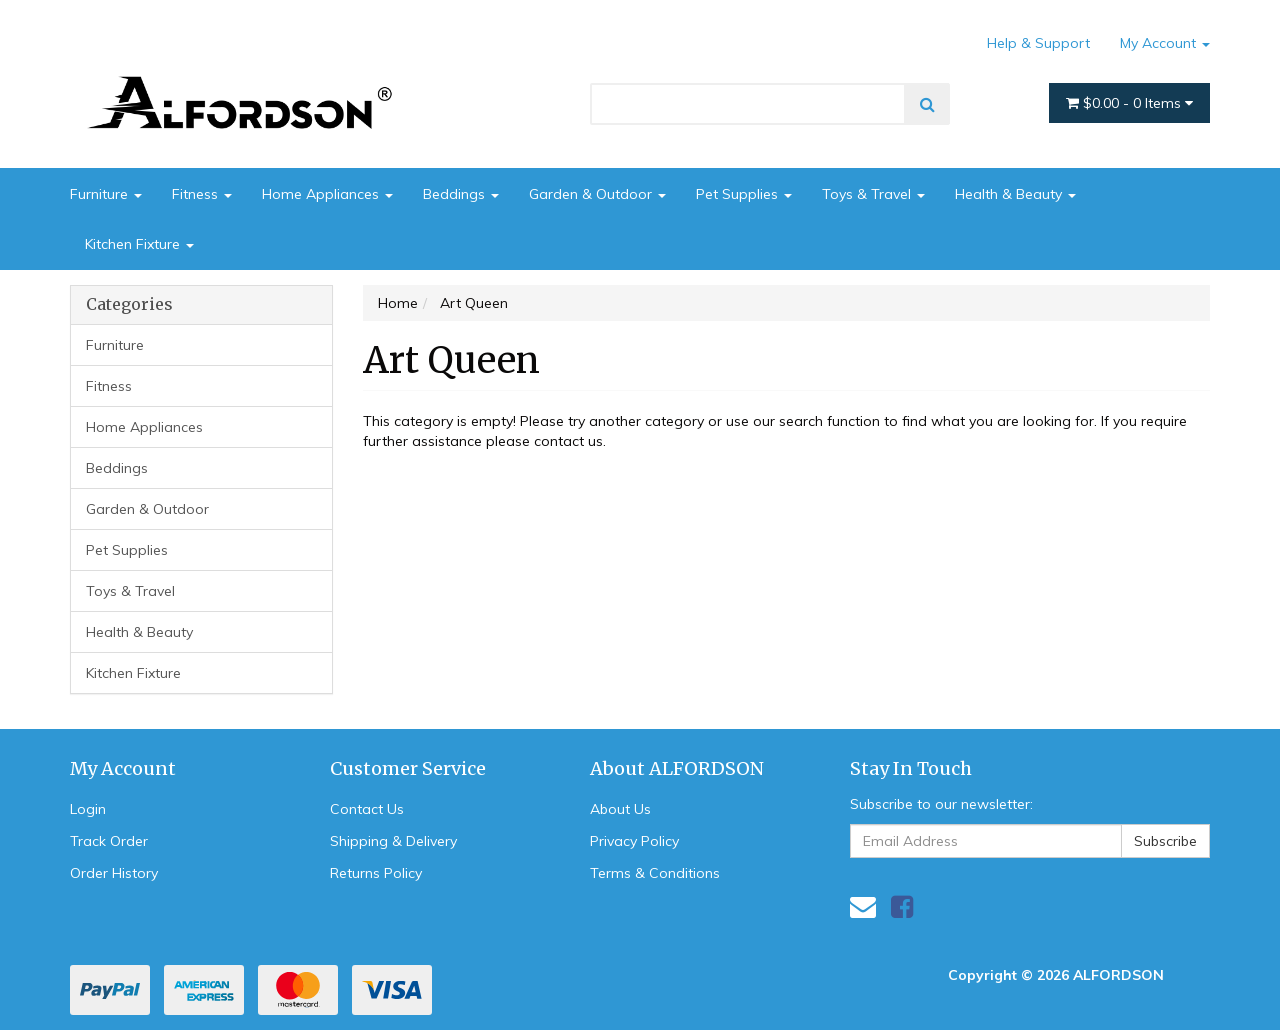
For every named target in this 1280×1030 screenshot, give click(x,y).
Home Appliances (327, 194)
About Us (620, 809)
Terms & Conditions (655, 873)
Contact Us (367, 809)
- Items (1129, 103)
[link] (902, 906)
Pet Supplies (744, 194)
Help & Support (1038, 43)
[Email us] (863, 906)
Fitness (202, 194)
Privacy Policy (634, 841)
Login (88, 809)
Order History (114, 873)
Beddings (461, 194)
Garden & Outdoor (597, 194)
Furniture (106, 194)
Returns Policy (376, 873)
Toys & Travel (873, 194)
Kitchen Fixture (139, 244)
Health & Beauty (1015, 194)
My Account (1165, 43)
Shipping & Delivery (393, 841)
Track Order (109, 841)
